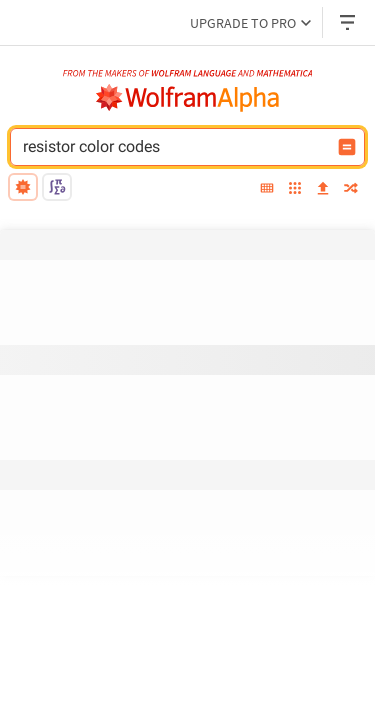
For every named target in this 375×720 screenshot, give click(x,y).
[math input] (57, 187)
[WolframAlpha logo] (188, 98)
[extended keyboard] (267, 189)
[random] (351, 190)
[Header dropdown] (349, 22)
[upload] (323, 189)
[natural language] (23, 187)
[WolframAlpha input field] (174, 147)
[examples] (295, 190)
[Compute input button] (347, 147)
